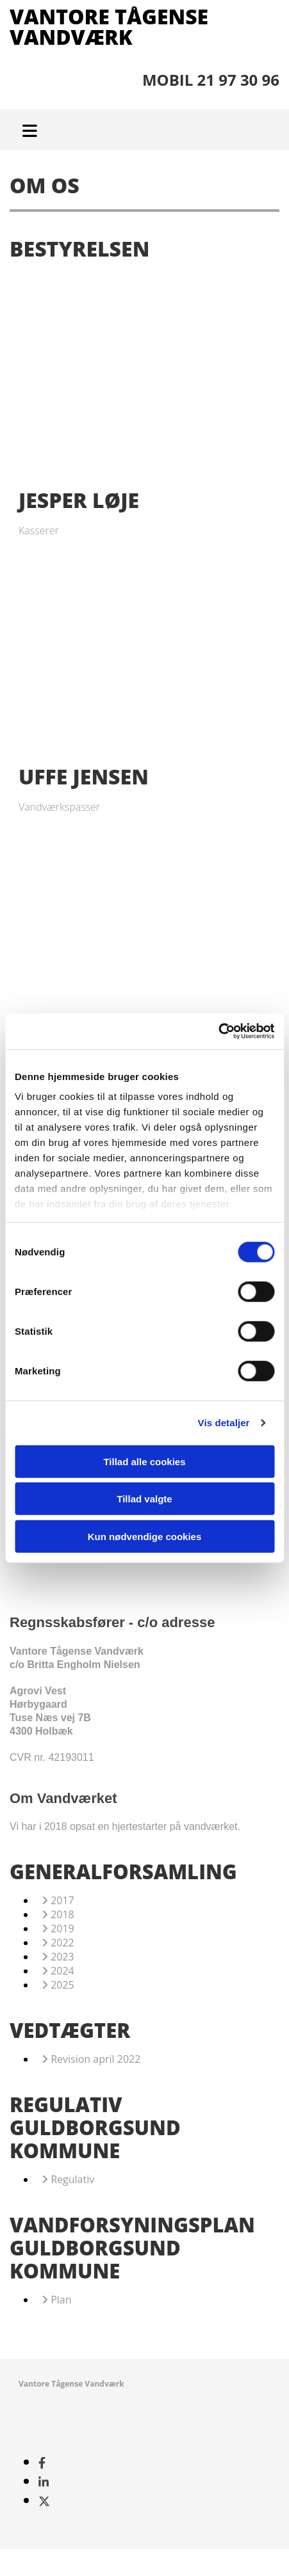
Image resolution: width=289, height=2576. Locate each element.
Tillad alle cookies (144, 1461)
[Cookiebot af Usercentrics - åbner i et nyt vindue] (218, 1031)
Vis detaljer (224, 1422)
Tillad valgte (144, 1498)
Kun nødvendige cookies (145, 1535)
